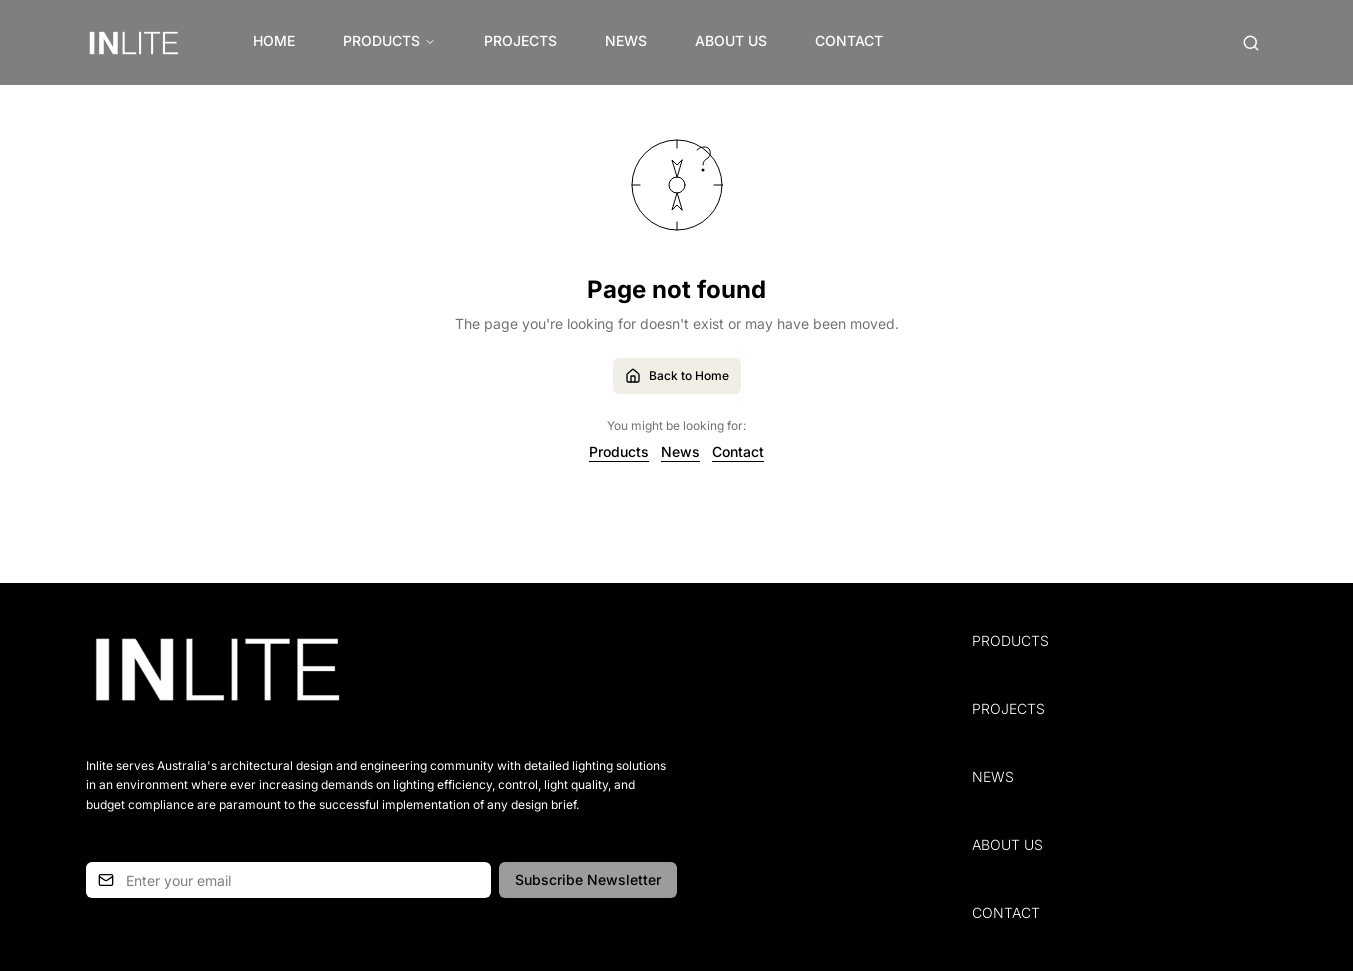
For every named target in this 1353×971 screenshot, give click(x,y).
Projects (520, 40)
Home (274, 40)
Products (389, 40)
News (626, 40)
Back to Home (677, 376)
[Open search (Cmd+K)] (1251, 43)
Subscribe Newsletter (588, 879)
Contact (849, 40)
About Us (731, 40)
